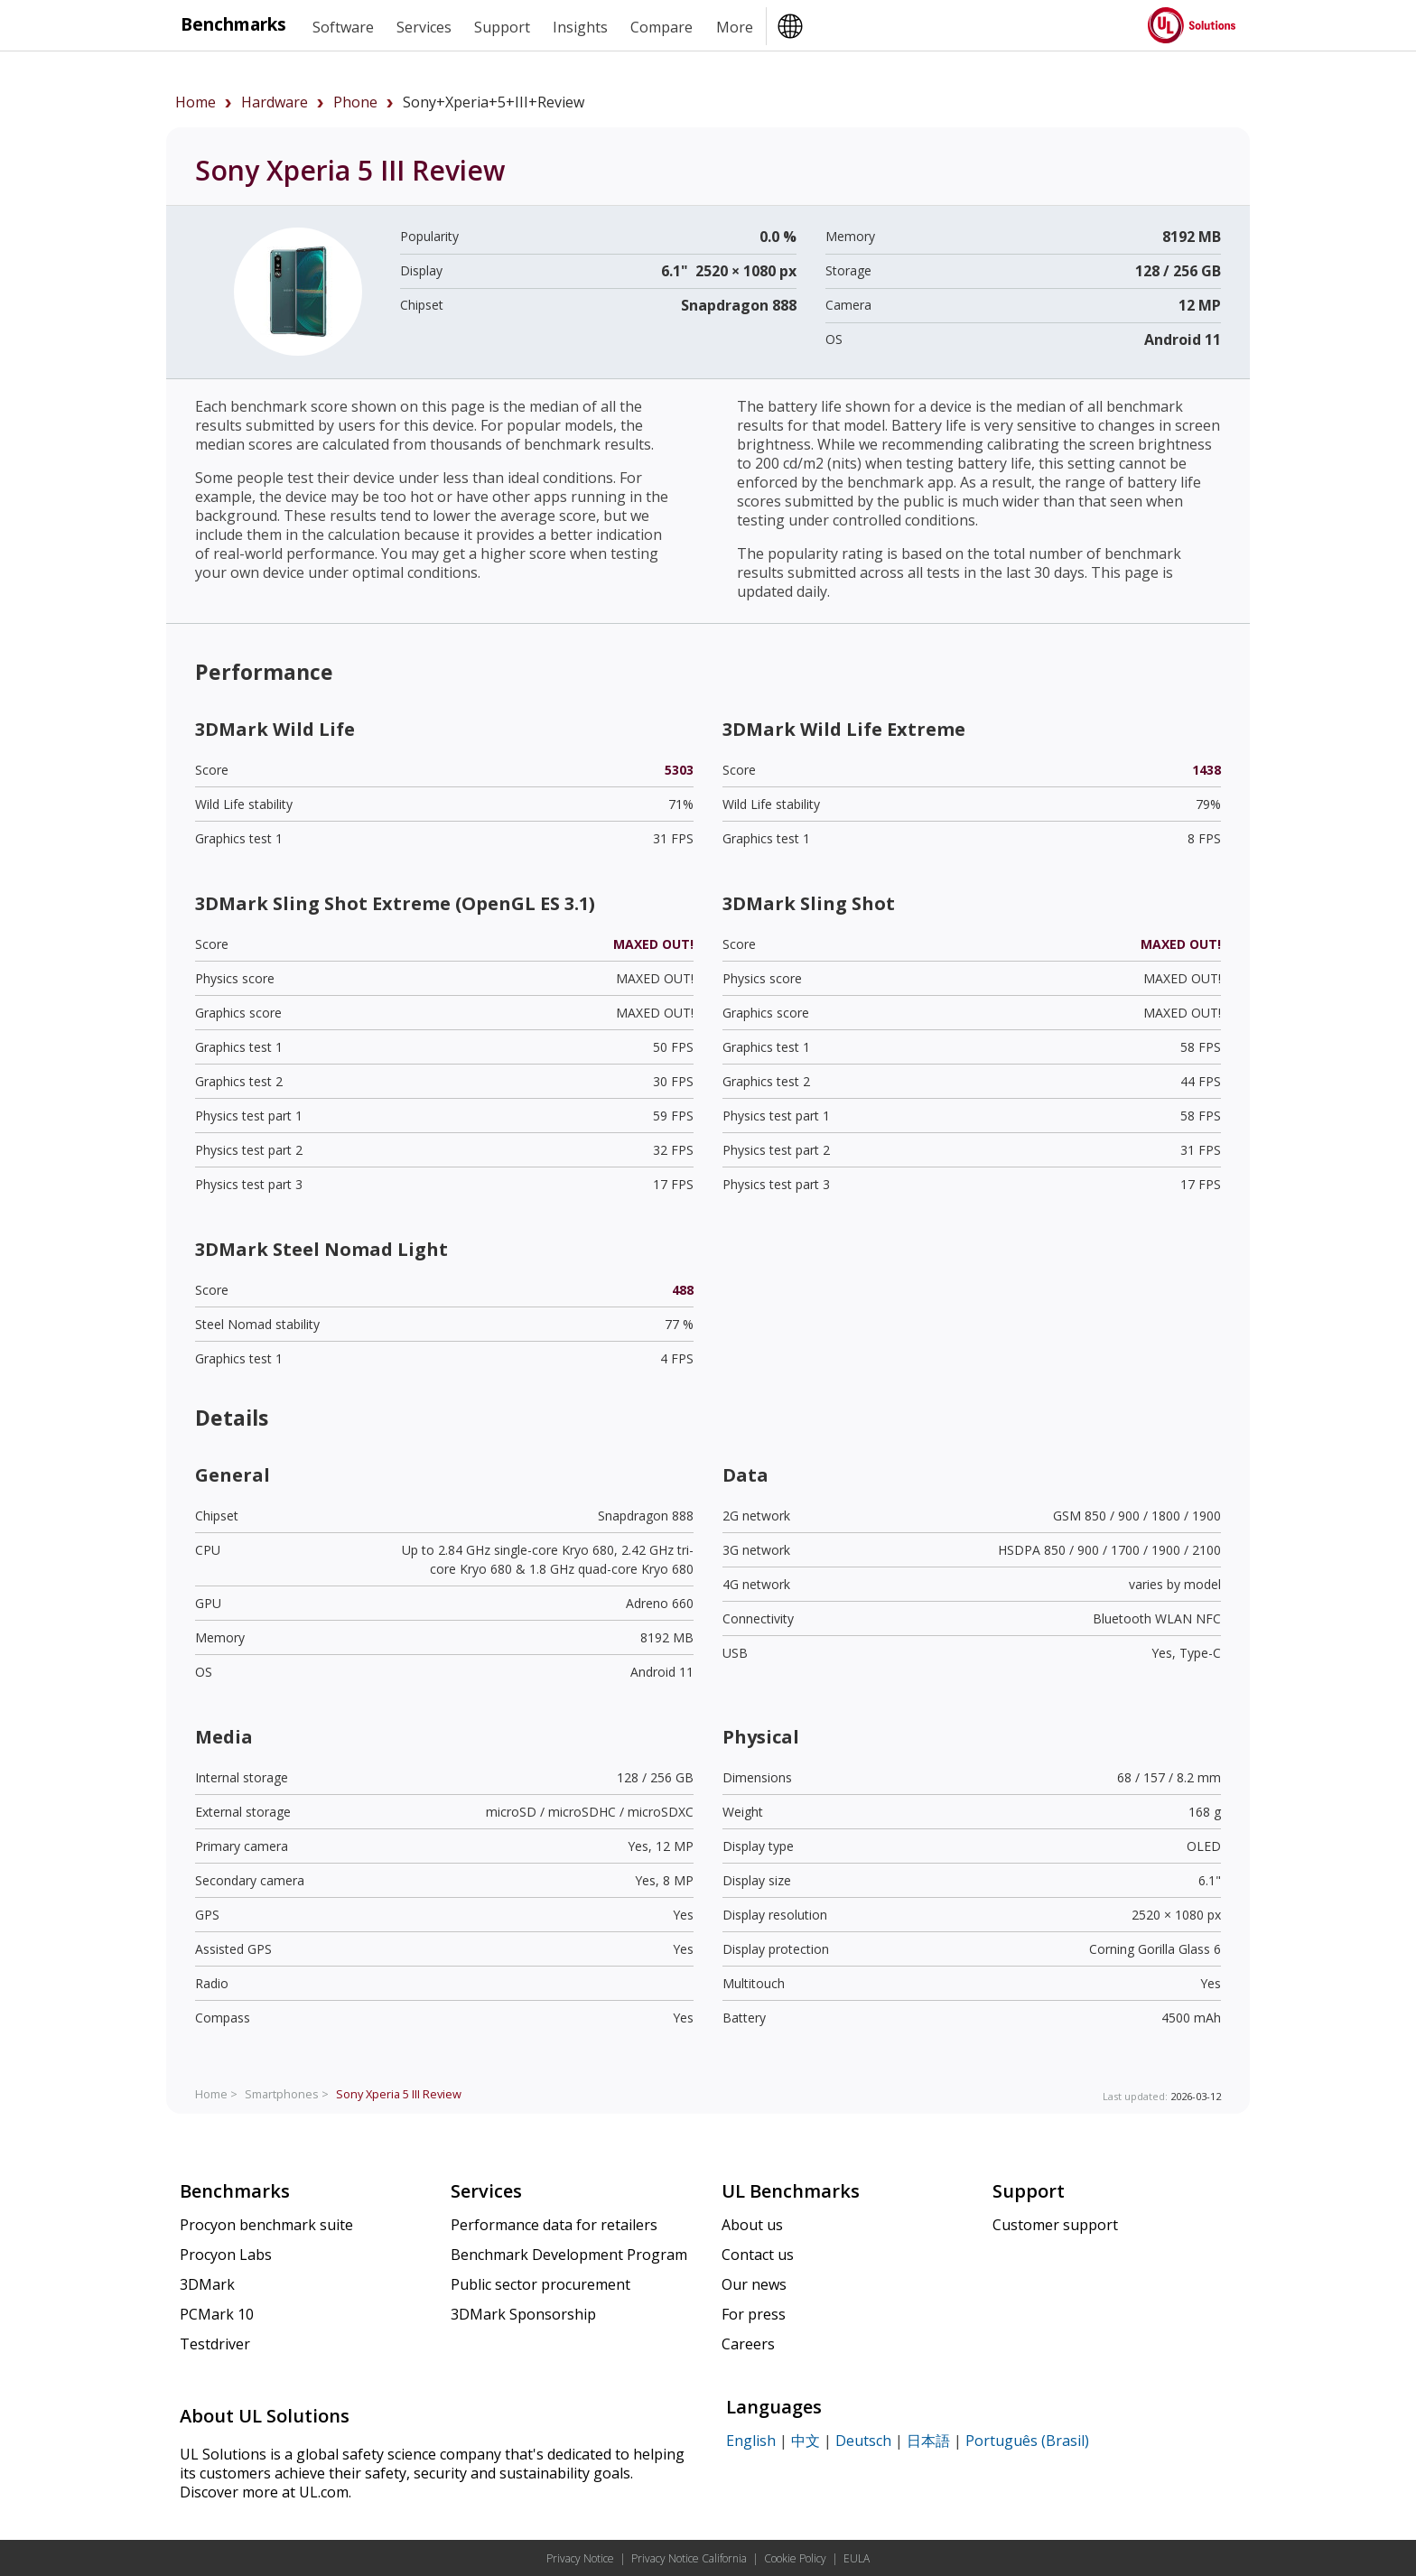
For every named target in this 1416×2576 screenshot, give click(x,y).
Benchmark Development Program (569, 2254)
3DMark (207, 2284)
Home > (216, 2094)
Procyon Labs (226, 2254)
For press (754, 2314)
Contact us (758, 2254)
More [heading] (734, 27)
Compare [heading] (661, 27)
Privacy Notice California (689, 2558)
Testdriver (215, 2344)
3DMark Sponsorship (523, 2314)
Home (195, 102)
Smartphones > (287, 2094)
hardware (274, 102)
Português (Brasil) (1027, 2440)
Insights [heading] (580, 27)
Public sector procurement (540, 2284)
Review (398, 2094)
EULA (856, 2558)
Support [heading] (502, 27)
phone (355, 102)
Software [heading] (343, 27)
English (751, 2440)
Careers (748, 2344)
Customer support (1055, 2225)
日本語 (928, 2440)
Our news (754, 2284)
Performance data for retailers (554, 2225)
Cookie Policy (795, 2558)
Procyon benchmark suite (266, 2225)
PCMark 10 (217, 2314)
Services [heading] (424, 27)
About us (752, 2225)
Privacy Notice (580, 2558)
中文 (805, 2440)
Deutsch (863, 2440)
